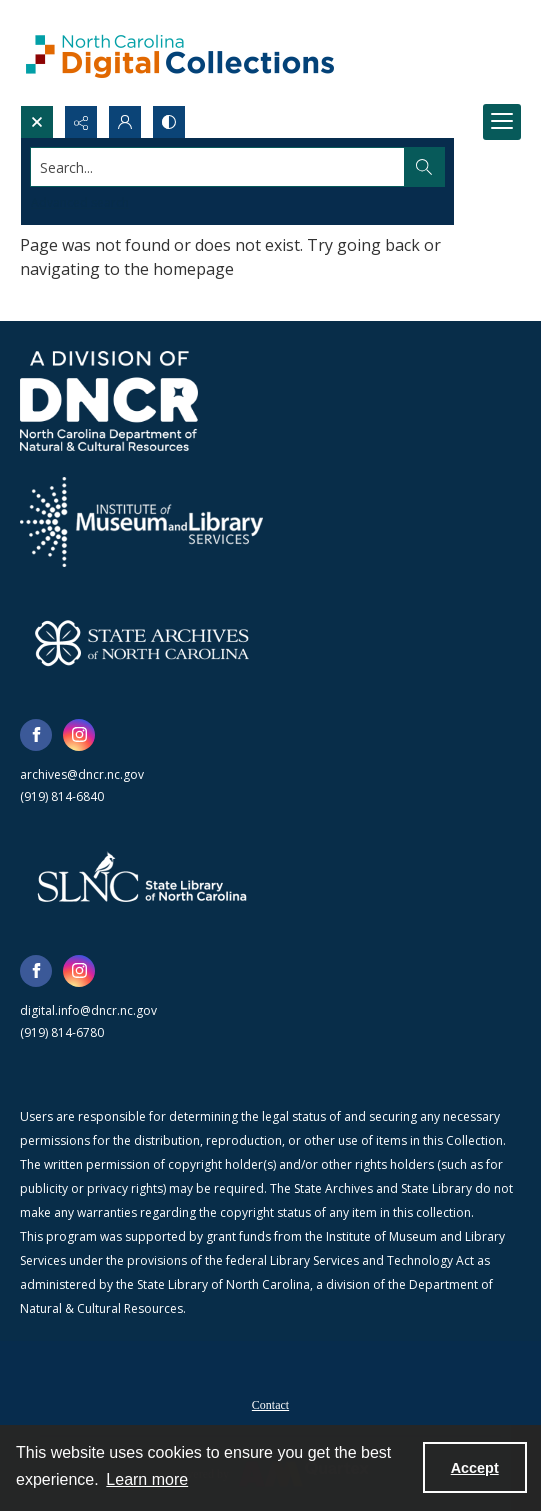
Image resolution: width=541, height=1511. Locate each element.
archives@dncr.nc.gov (82, 774)
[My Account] (125, 122)
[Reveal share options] (81, 122)
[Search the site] (218, 167)
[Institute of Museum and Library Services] (141, 522)
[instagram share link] (79, 735)
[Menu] (502, 122)
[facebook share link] (36, 735)
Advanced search (80, 202)
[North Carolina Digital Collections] (180, 52)
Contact (270, 1405)
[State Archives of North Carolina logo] (142, 643)
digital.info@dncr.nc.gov (88, 1010)
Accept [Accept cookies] (475, 1468)
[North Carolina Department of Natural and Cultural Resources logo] (109, 401)
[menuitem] (270, 1403)
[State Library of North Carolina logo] (142, 879)
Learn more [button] (147, 1479)
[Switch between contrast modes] (169, 122)
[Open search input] (37, 122)
